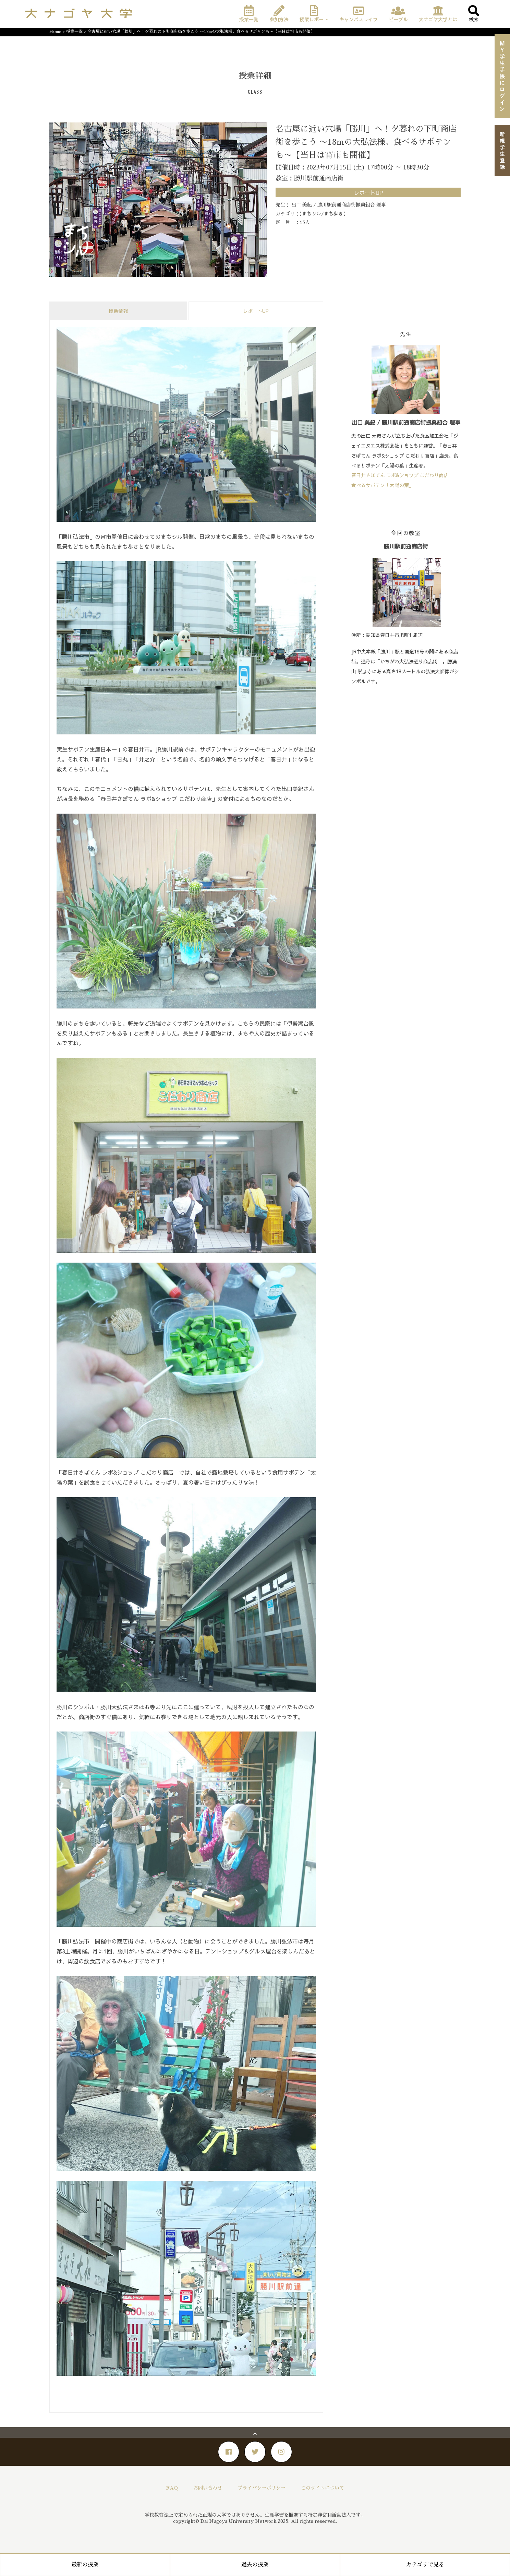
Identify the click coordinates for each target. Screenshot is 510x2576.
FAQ (172, 2487)
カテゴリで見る (425, 2564)
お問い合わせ (207, 2487)
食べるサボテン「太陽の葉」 (382, 485)
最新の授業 (85, 2564)
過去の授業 (255, 2564)
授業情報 (118, 310)
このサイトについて (322, 2487)
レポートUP (256, 310)
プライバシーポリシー (262, 2487)
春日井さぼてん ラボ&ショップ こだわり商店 (400, 475)
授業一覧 (74, 31)
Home (55, 31)
